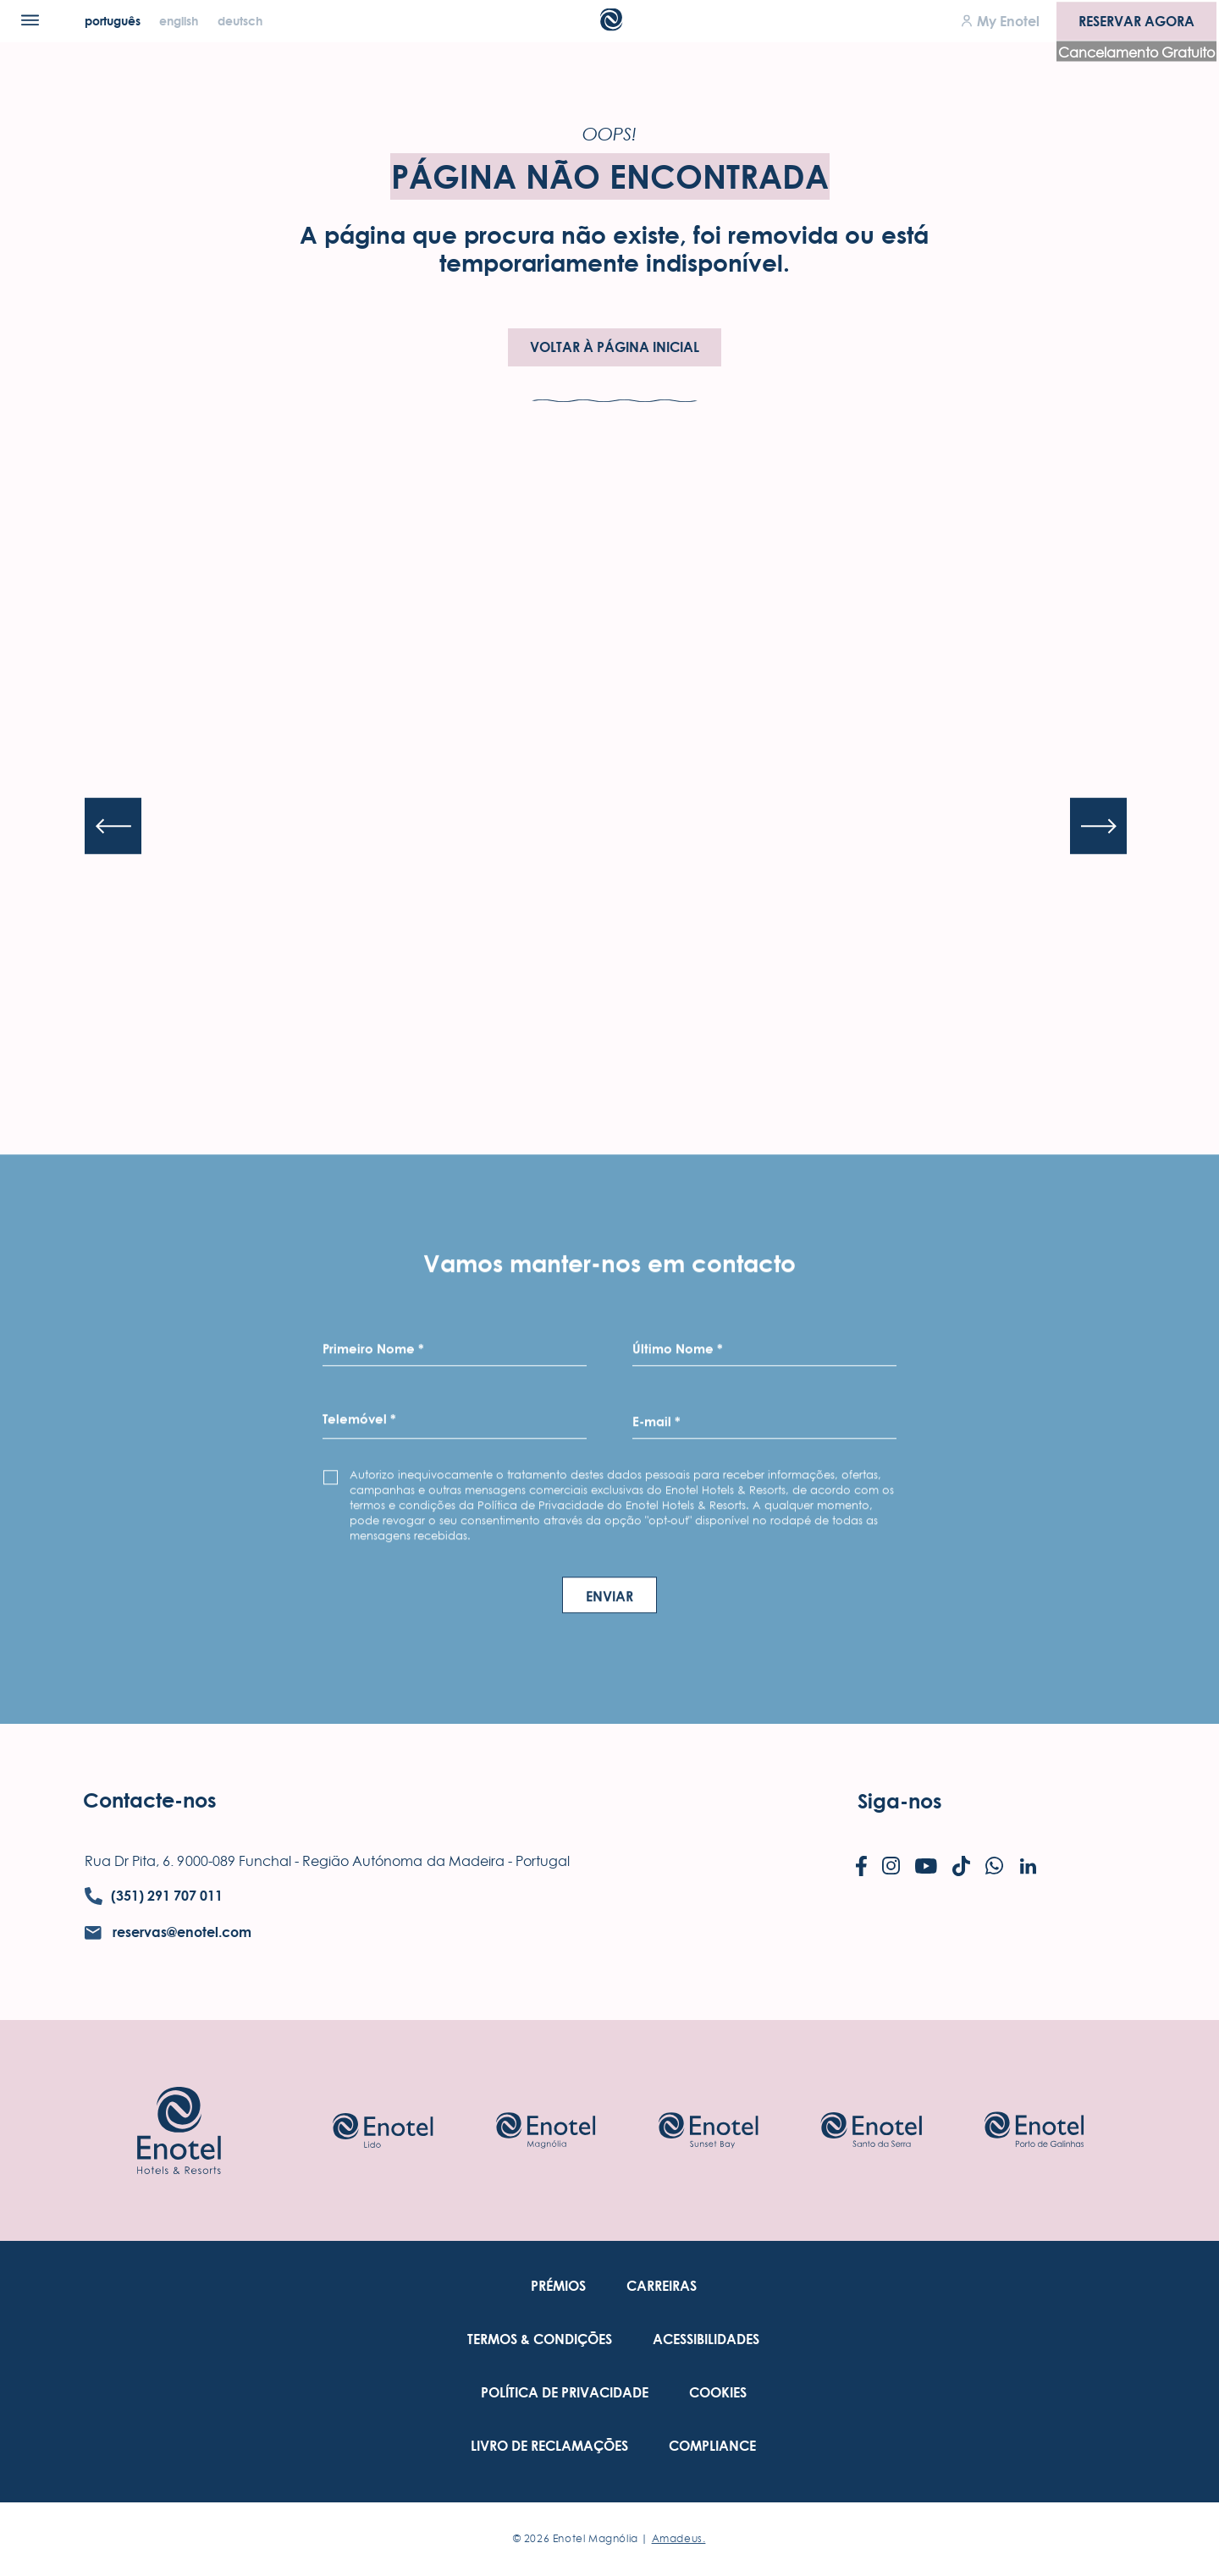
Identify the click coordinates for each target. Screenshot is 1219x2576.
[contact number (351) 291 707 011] (154, 1896)
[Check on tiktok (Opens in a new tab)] (961, 1868)
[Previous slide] (113, 826)
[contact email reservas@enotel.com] (168, 1932)
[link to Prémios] (558, 2286)
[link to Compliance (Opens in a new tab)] (712, 2446)
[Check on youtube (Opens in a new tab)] (926, 1867)
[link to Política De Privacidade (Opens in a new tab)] (564, 2392)
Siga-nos (900, 1801)
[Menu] (30, 19)
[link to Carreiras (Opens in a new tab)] (661, 2286)
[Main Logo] (610, 26)
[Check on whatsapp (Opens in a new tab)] (994, 1867)
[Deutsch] (240, 21)
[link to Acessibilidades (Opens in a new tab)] (706, 2339)
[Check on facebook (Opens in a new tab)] (861, 1868)
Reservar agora (1136, 20)
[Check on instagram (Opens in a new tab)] (891, 1867)
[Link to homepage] (179, 2130)
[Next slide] (1098, 826)
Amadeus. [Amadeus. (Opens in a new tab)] (679, 2538)
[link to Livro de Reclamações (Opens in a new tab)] (549, 2446)
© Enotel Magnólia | (609, 2538)
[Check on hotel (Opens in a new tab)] (382, 2130)
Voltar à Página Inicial (614, 347)
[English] (180, 21)
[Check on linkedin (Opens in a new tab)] (1027, 1868)
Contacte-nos (150, 1800)
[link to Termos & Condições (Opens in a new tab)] (539, 2339)
